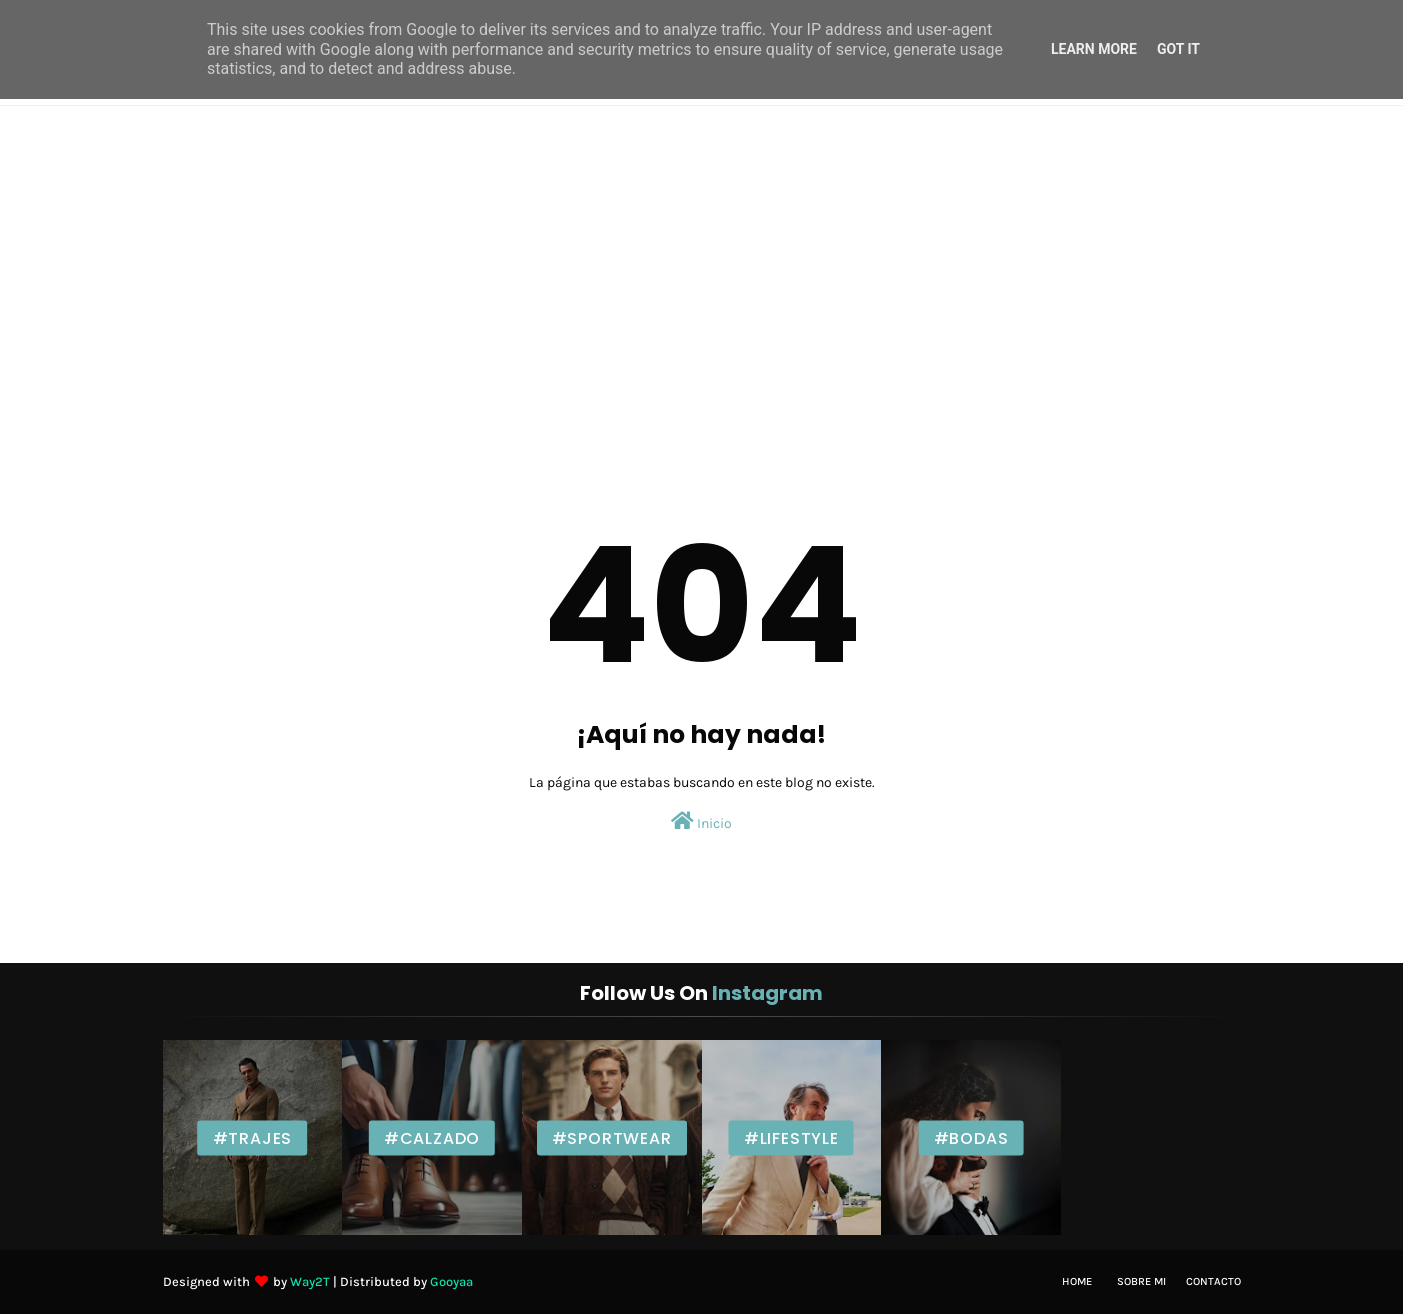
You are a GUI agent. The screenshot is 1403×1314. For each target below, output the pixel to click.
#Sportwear (612, 1137)
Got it (1178, 49)
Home (1077, 1281)
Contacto (1213, 1281)
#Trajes (253, 1137)
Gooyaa (451, 1281)
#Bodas (971, 1137)
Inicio (701, 821)
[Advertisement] (702, 256)
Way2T (310, 1281)
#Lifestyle (791, 1137)
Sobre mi (1141, 1281)
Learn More (1094, 49)
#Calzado (432, 1137)
